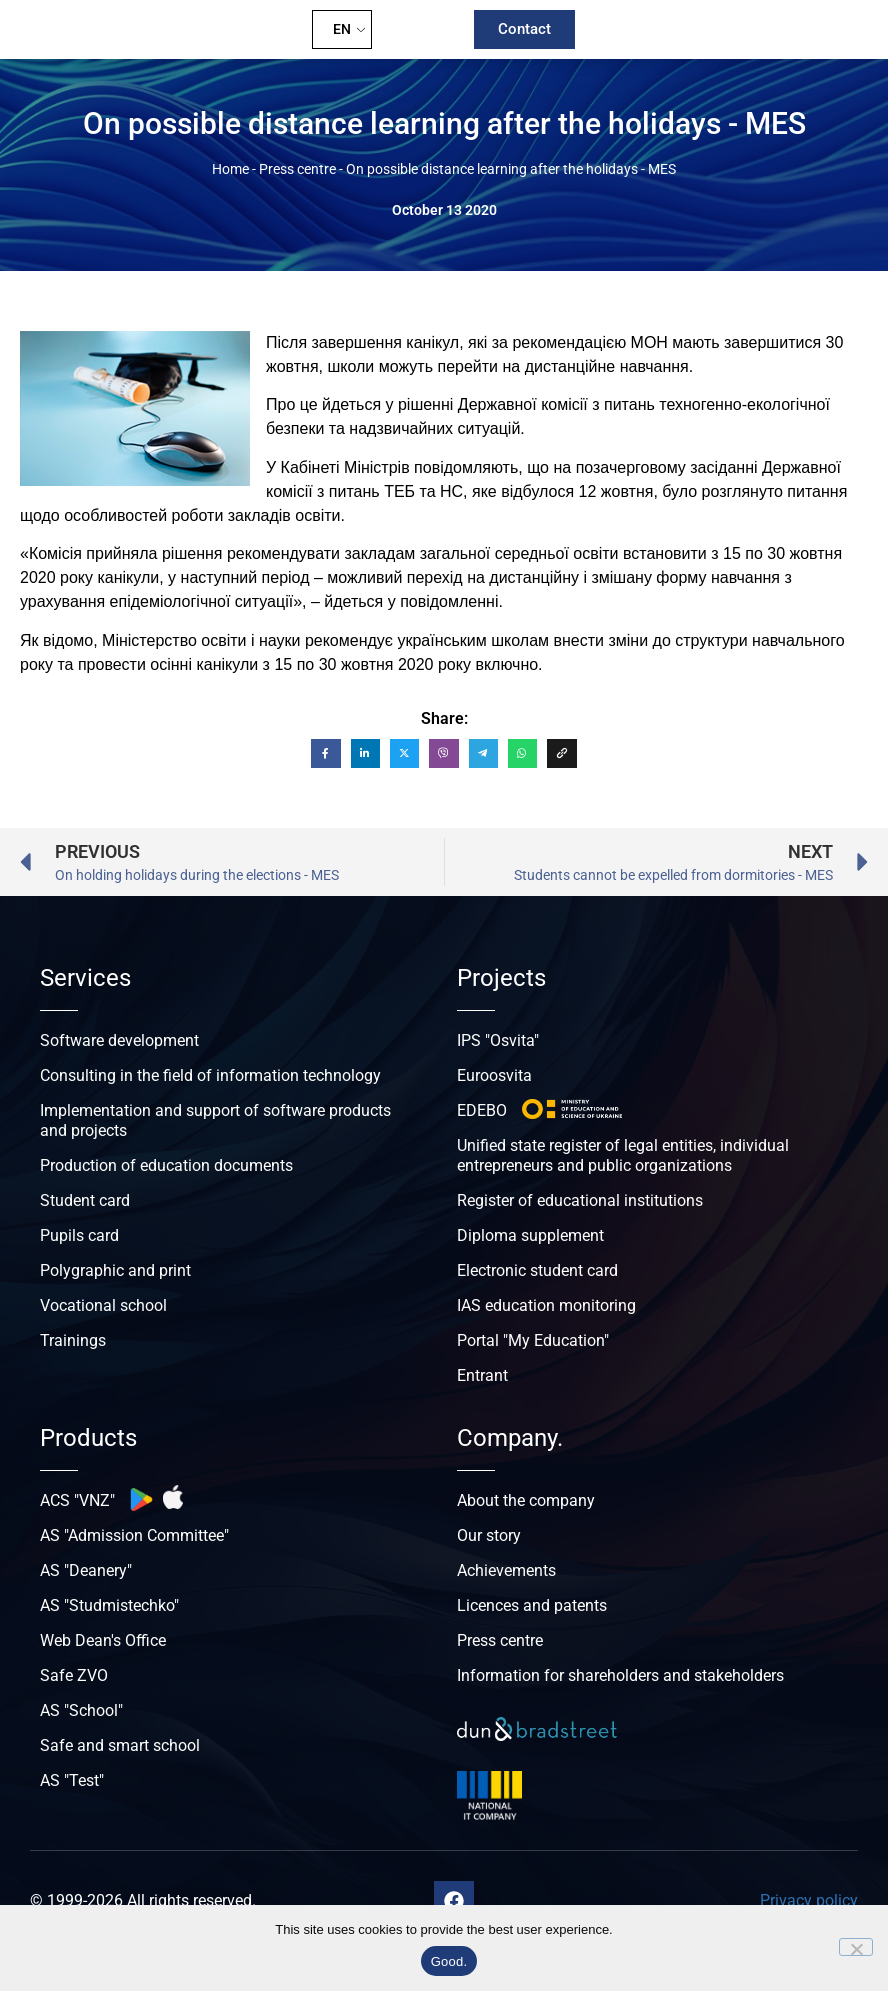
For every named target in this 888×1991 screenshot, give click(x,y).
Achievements (506, 1570)
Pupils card (79, 1235)
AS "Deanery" (86, 1570)
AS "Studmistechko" (109, 1605)
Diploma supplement (530, 1235)
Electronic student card (537, 1270)
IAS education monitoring (546, 1305)
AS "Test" (72, 1780)
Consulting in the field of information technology (210, 1075)
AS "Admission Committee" (134, 1535)
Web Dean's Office (103, 1640)
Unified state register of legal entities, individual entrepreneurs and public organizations (623, 1155)
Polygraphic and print (115, 1270)
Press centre (297, 169)
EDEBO (482, 1110)
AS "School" (81, 1710)
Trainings (73, 1340)
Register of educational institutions (580, 1200)
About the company (526, 1500)
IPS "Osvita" (498, 1040)
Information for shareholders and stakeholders (620, 1675)
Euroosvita (494, 1075)
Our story (489, 1535)
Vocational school (103, 1305)
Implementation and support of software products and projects (215, 1120)
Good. (449, 1961)
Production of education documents (166, 1165)
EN (342, 29)
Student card (85, 1200)
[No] (856, 1947)
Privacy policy (809, 1900)
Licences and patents (532, 1605)
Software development (119, 1040)
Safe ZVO (74, 1675)
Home (230, 169)
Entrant (482, 1375)
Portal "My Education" (533, 1340)
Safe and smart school (120, 1745)
